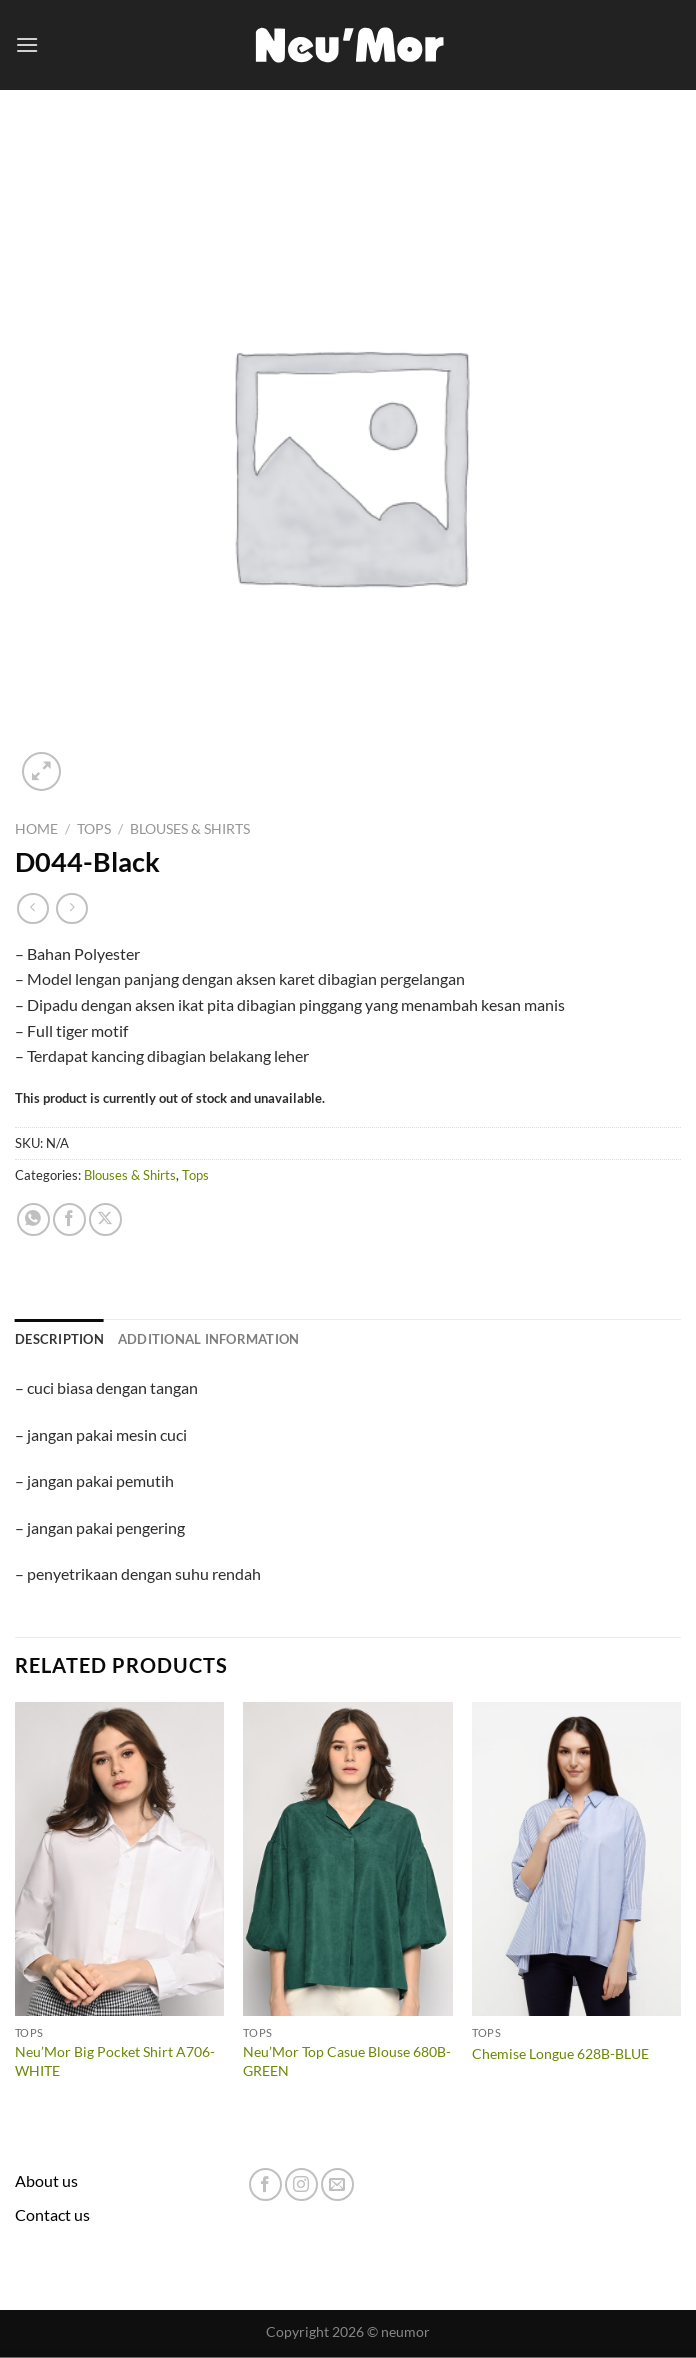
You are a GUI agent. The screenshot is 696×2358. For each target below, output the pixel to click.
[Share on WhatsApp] (33, 1219)
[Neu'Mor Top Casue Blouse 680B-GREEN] (347, 1859)
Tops (94, 829)
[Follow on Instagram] (301, 2184)
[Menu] (27, 44)
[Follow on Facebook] (265, 2184)
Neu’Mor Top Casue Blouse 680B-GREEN (347, 2061)
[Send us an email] (337, 2184)
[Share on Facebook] (69, 1219)
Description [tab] (59, 1339)
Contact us (52, 2214)
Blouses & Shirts (190, 829)
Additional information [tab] (209, 1339)
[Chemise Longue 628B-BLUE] (576, 1859)
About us (46, 2180)
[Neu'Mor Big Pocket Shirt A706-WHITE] (119, 1859)
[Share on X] (105, 1219)
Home (36, 829)
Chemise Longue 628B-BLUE (560, 2053)
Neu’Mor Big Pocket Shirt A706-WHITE (115, 2061)
